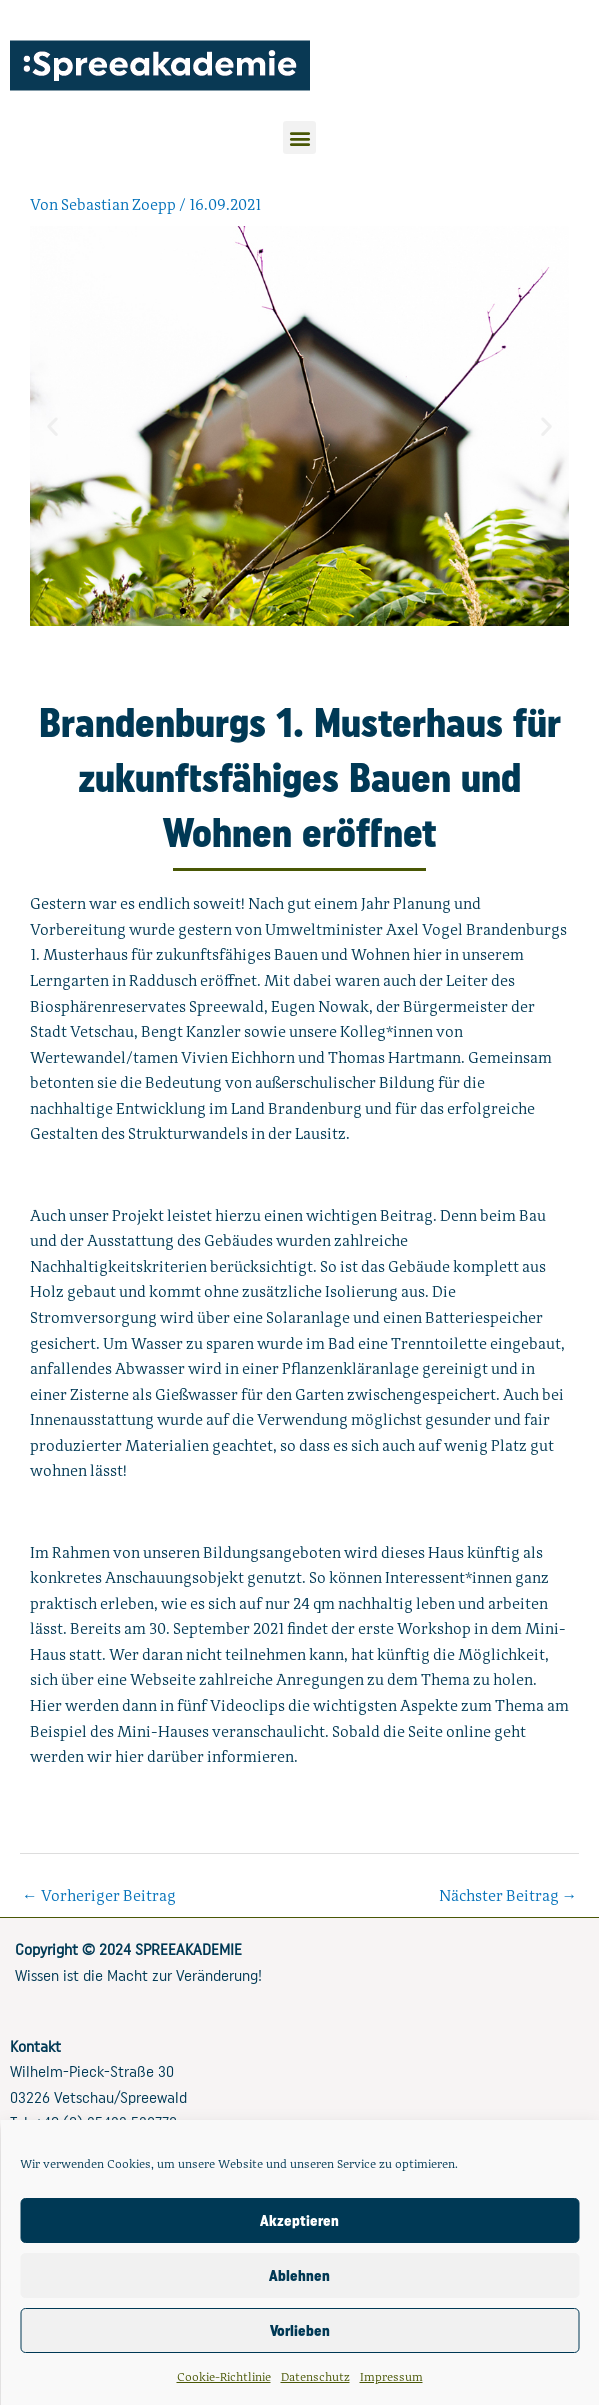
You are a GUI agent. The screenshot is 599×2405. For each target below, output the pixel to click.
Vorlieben (300, 2331)
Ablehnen (299, 2276)
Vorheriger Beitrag (99, 1895)
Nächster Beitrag (508, 1895)
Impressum (391, 2376)
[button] (299, 137)
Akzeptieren (299, 2221)
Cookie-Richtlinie (224, 2376)
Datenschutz (315, 2376)
